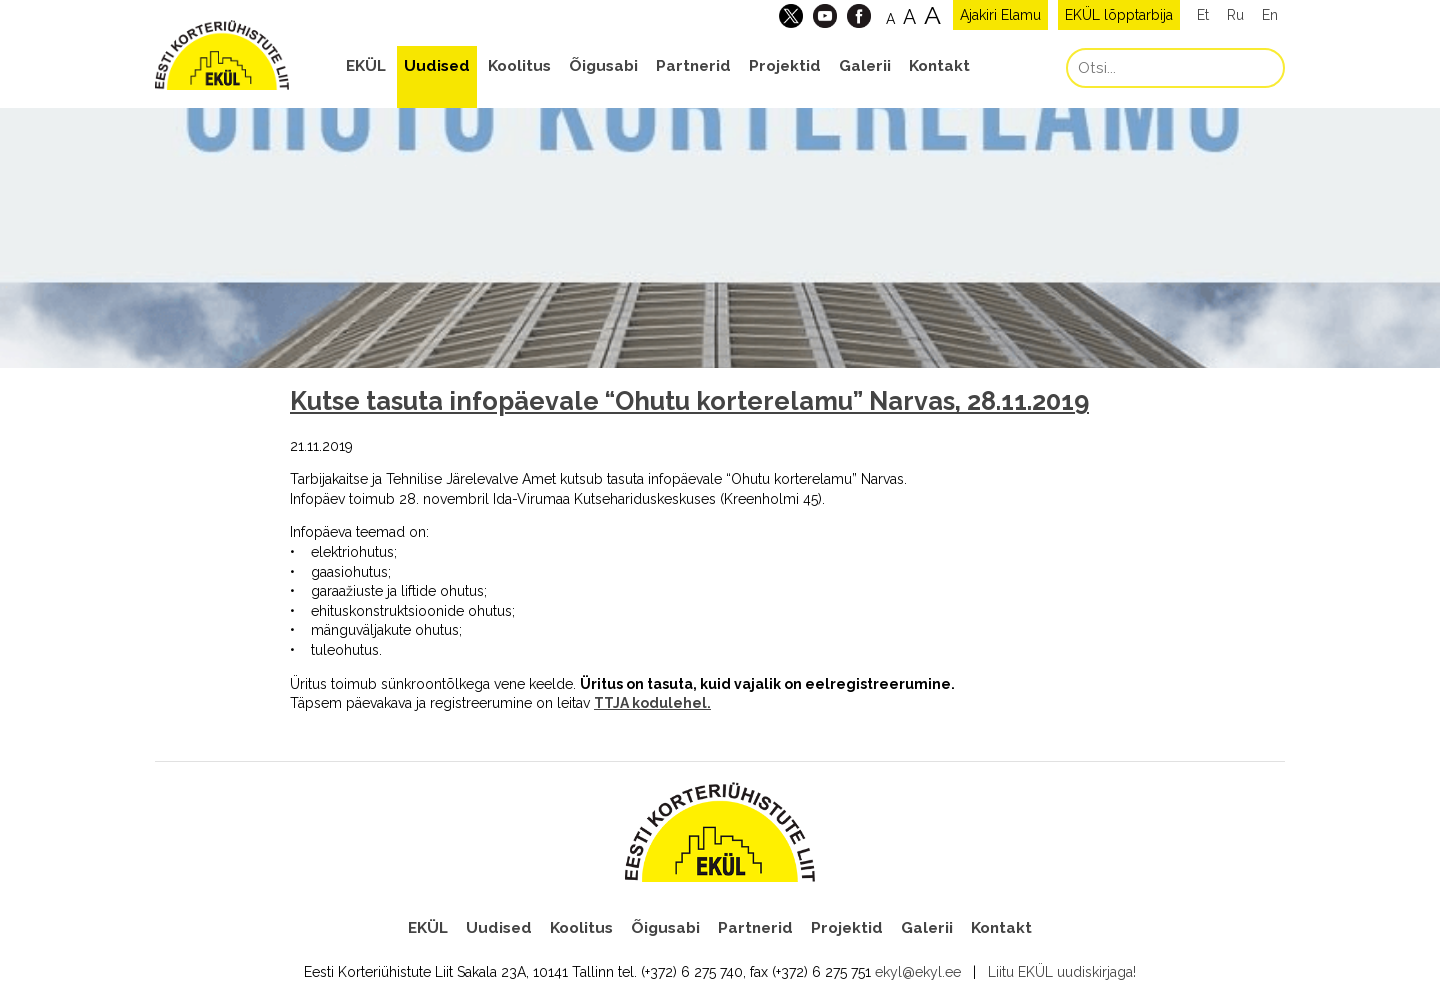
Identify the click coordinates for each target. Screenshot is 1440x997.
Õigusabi (603, 66)
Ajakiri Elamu (1000, 15)
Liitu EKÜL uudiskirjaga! (1062, 972)
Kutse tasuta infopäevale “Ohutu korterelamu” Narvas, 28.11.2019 (689, 401)
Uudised (437, 66)
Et (1203, 15)
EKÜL (366, 66)
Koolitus (519, 66)
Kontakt (939, 66)
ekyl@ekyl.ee (918, 972)
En (1270, 15)
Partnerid (693, 66)
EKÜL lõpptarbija (1119, 15)
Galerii (865, 66)
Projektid (785, 66)
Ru (1235, 15)
